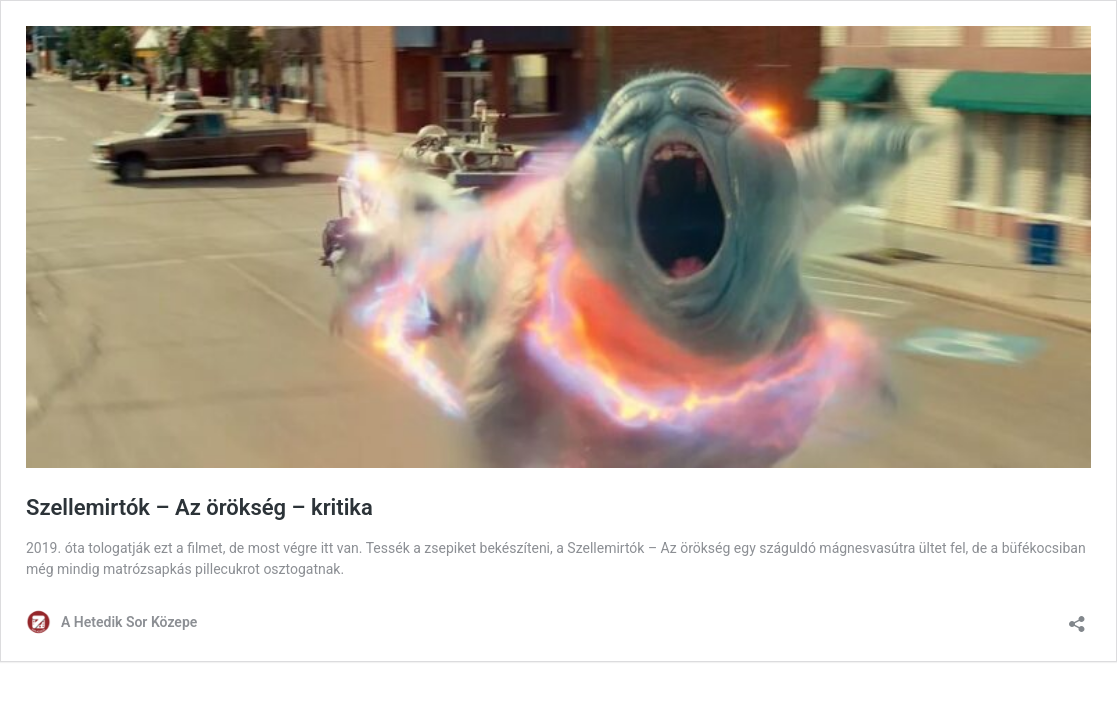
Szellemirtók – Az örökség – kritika (199, 507)
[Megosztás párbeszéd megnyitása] (1077, 617)
